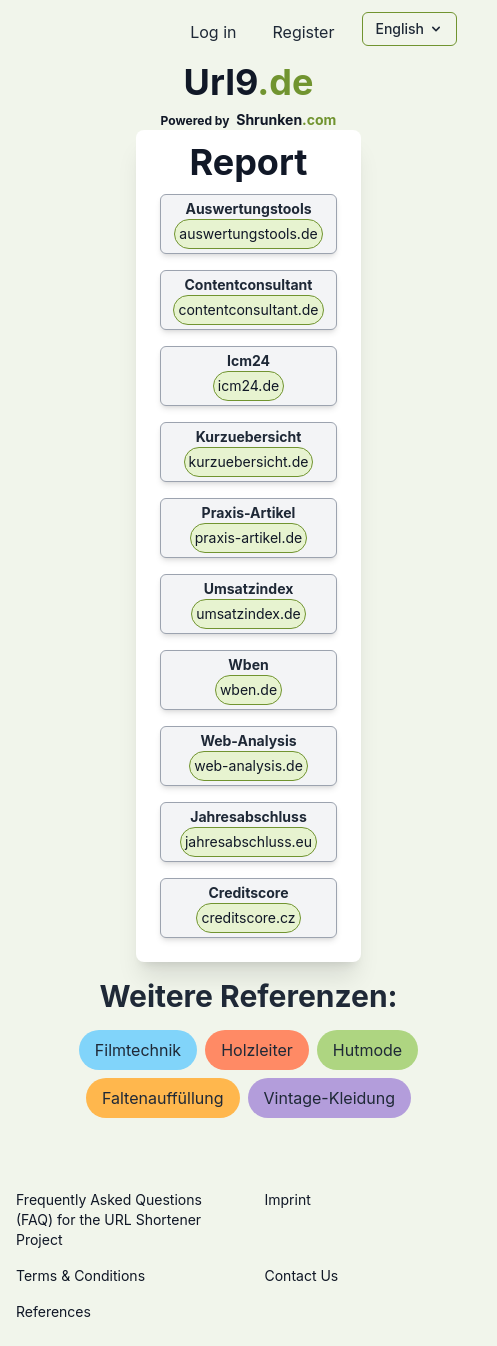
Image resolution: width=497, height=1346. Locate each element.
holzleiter (257, 1050)
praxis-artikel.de (249, 537)
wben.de (248, 689)
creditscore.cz (248, 917)
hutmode (367, 1050)
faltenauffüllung (163, 1098)
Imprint (288, 1199)
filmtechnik (138, 1050)
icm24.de (248, 385)
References (53, 1311)
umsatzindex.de (248, 613)
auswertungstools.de (248, 233)
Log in (213, 32)
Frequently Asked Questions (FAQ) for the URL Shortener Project (109, 1219)
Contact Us (302, 1275)
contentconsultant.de (248, 309)
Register (303, 32)
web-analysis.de (248, 765)
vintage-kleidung (330, 1098)
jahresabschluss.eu (248, 841)
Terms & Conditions (80, 1275)
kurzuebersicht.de (249, 461)
